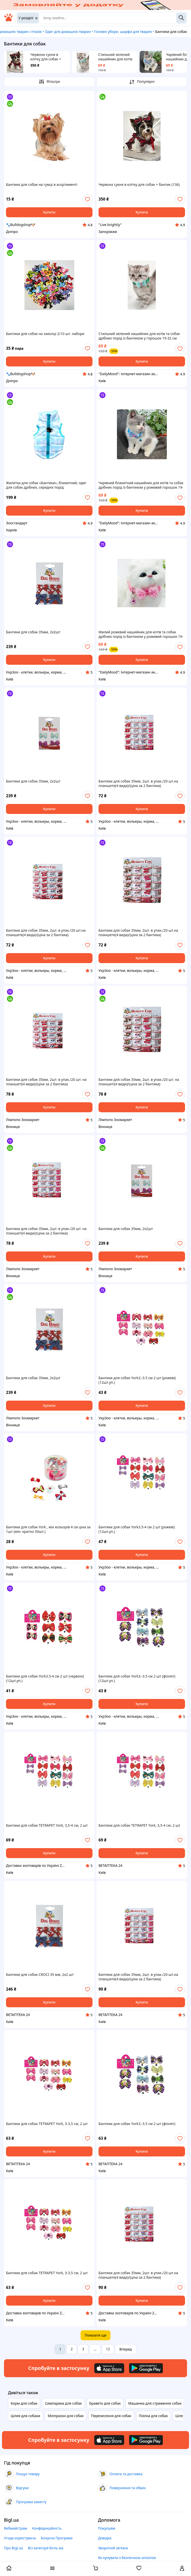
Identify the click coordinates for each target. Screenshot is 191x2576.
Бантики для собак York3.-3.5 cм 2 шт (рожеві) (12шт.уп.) (137, 1380)
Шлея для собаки (25, 2415)
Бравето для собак (105, 2403)
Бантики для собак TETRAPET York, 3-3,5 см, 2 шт (47, 2124)
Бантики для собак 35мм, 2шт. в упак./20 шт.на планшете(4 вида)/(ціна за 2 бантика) (138, 783)
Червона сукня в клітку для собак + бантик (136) (45, 56)
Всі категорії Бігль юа (45, 2548)
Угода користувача (20, 2538)
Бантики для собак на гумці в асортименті (41, 184)
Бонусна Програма (57, 2538)
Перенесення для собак (111, 2415)
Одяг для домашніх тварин (68, 31)
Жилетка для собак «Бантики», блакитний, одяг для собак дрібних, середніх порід (46, 485)
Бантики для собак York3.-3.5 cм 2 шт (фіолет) (136, 2124)
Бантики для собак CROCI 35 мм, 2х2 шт (40, 1974)
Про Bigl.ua (13, 2548)
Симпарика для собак (63, 2403)
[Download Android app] (146, 2368)
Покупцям (106, 2528)
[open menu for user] (182, 2568)
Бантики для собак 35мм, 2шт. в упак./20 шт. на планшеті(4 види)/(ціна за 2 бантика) (46, 1081)
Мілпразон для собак (66, 2415)
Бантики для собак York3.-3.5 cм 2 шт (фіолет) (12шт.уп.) (136, 1678)
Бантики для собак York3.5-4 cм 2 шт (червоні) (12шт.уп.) (45, 1678)
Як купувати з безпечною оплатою (127, 2557)
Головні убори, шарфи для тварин (123, 31)
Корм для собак (24, 2403)
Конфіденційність (47, 2528)
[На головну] (8, 20)
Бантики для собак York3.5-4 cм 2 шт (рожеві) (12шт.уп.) (136, 1529)
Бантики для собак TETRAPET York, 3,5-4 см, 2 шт (47, 1825)
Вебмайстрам (15, 2528)
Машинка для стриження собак (155, 2403)
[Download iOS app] (109, 2368)
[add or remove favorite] (88, 199)
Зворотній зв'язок (113, 2548)
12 (108, 2349)
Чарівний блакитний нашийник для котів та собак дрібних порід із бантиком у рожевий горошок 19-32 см (140, 485)
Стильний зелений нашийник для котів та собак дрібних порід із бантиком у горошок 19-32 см (115, 56)
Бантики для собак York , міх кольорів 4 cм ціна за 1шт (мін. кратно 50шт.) (48, 1529)
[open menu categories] (52, 2568)
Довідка (104, 2538)
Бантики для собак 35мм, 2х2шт (33, 632)
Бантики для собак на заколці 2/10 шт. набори (45, 334)
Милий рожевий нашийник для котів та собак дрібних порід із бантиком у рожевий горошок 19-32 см (140, 634)
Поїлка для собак (153, 2415)
